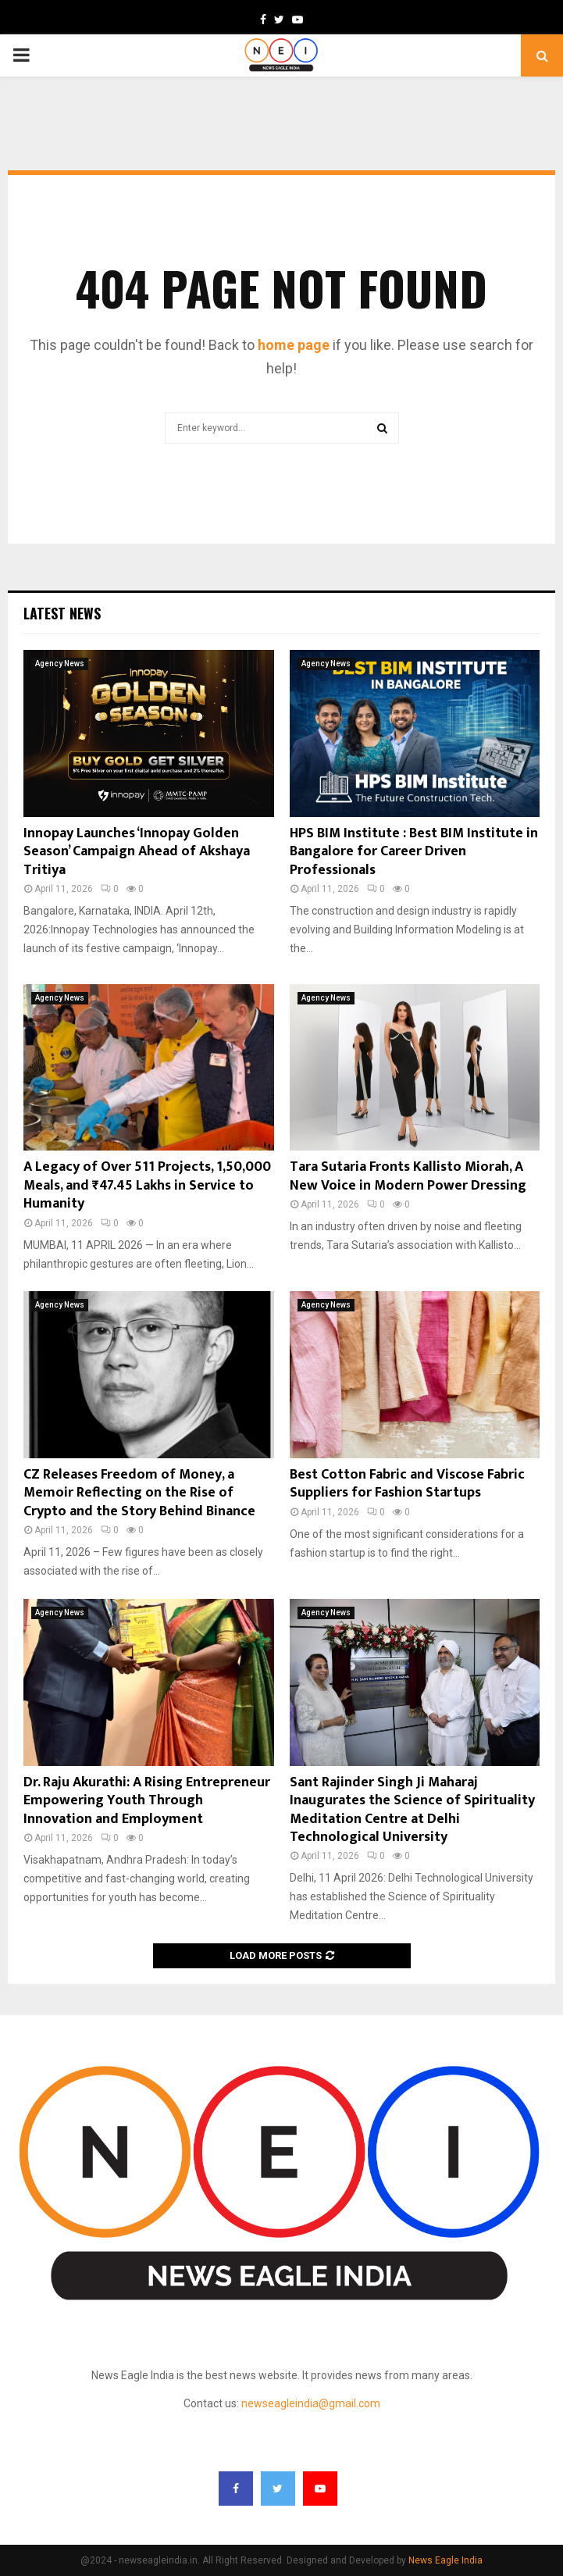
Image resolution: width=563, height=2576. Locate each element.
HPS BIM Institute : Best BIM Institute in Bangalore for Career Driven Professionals (414, 852)
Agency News (59, 663)
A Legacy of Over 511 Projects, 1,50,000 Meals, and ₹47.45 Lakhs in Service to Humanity (147, 1185)
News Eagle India (445, 2560)
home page (294, 345)
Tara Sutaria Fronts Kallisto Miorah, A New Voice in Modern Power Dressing (408, 1176)
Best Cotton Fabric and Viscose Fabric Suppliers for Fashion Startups (407, 1483)
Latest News (62, 613)
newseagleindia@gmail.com (310, 2403)
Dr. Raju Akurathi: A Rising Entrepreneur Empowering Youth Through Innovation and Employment (146, 1801)
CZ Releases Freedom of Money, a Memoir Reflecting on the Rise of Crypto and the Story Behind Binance (139, 1493)
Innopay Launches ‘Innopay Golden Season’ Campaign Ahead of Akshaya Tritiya (136, 852)
